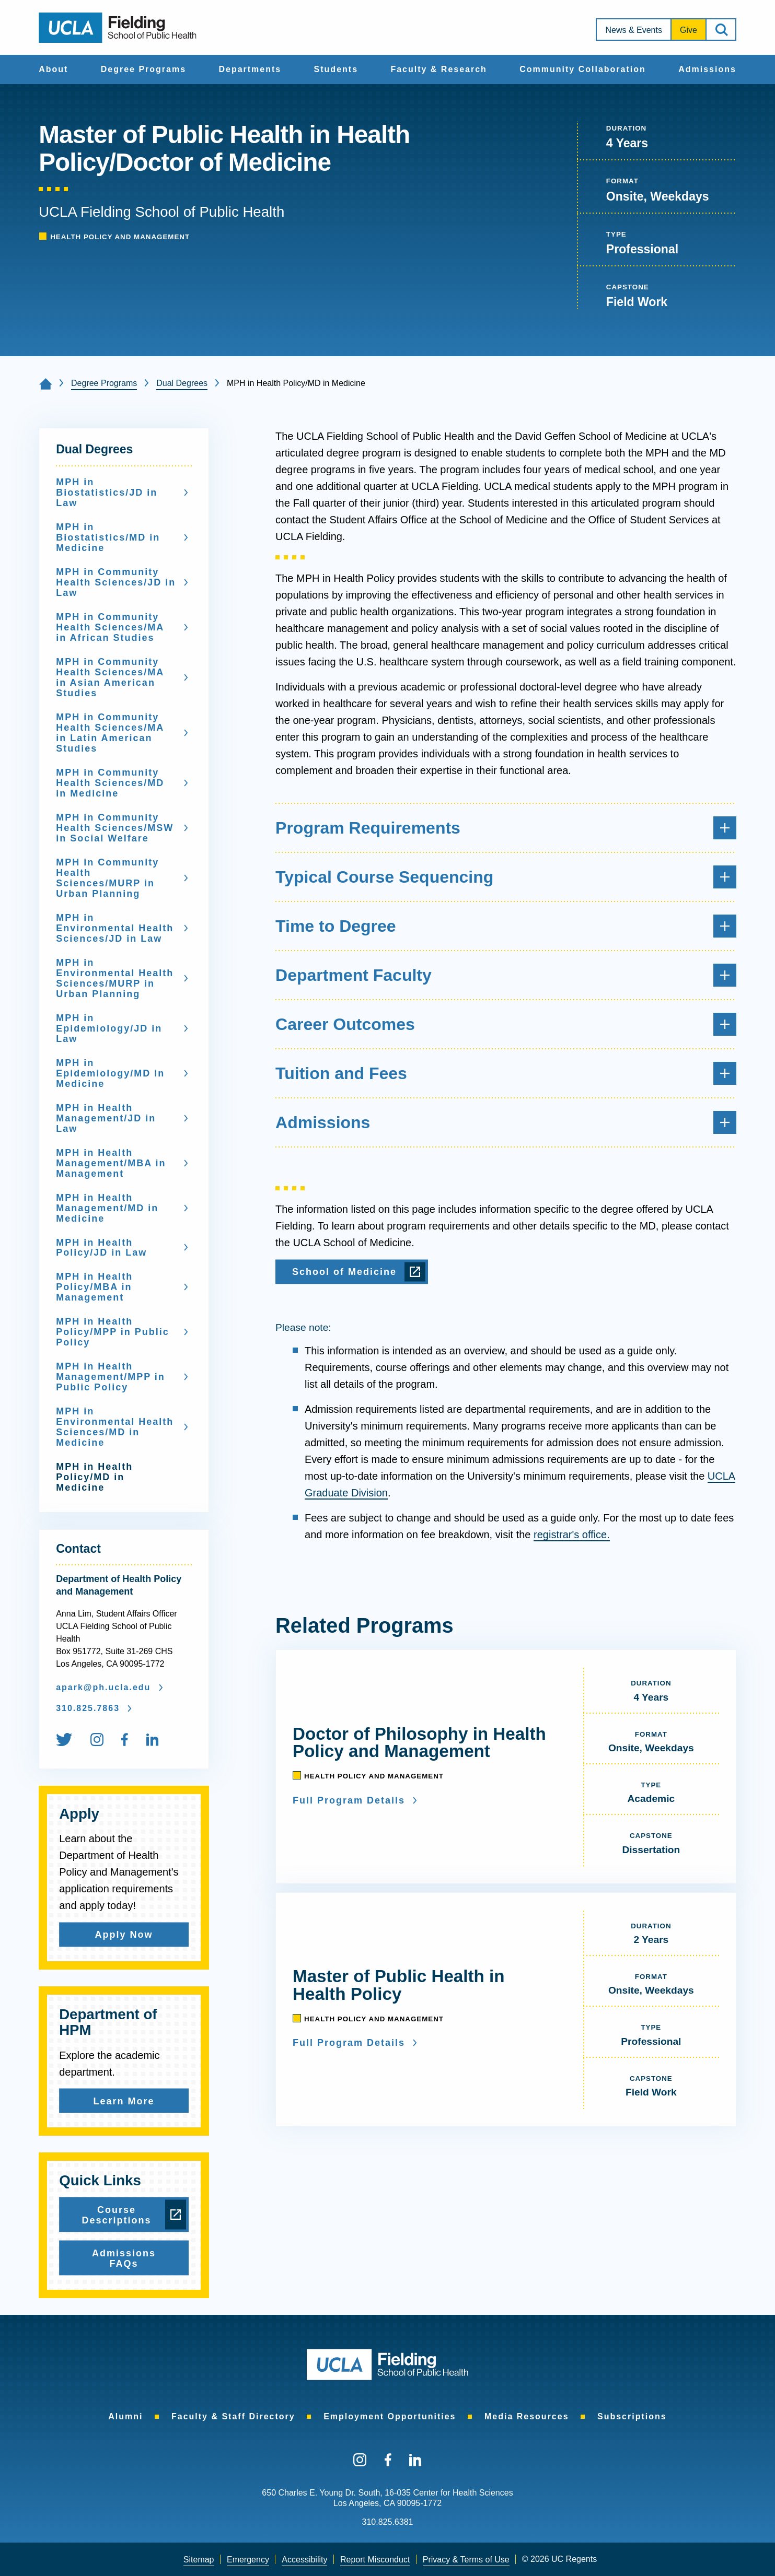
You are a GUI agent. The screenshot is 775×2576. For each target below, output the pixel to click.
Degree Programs (143, 69)
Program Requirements (505, 827)
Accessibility (304, 2559)
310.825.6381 (387, 2522)
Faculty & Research (438, 69)
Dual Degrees (181, 383)
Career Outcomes (505, 1024)
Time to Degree (505, 926)
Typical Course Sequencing (505, 876)
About (53, 69)
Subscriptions (632, 2416)
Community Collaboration (582, 69)
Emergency (248, 2559)
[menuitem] (53, 69)
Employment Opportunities (389, 2416)
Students (336, 69)
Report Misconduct (375, 2559)
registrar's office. (572, 1534)
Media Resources (526, 2416)
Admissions (707, 69)
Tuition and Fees (505, 1073)
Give (688, 30)
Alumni (125, 2416)
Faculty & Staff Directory (233, 2416)
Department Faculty (505, 975)
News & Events (633, 30)
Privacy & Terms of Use (466, 2559)
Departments (249, 69)
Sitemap (198, 2559)
